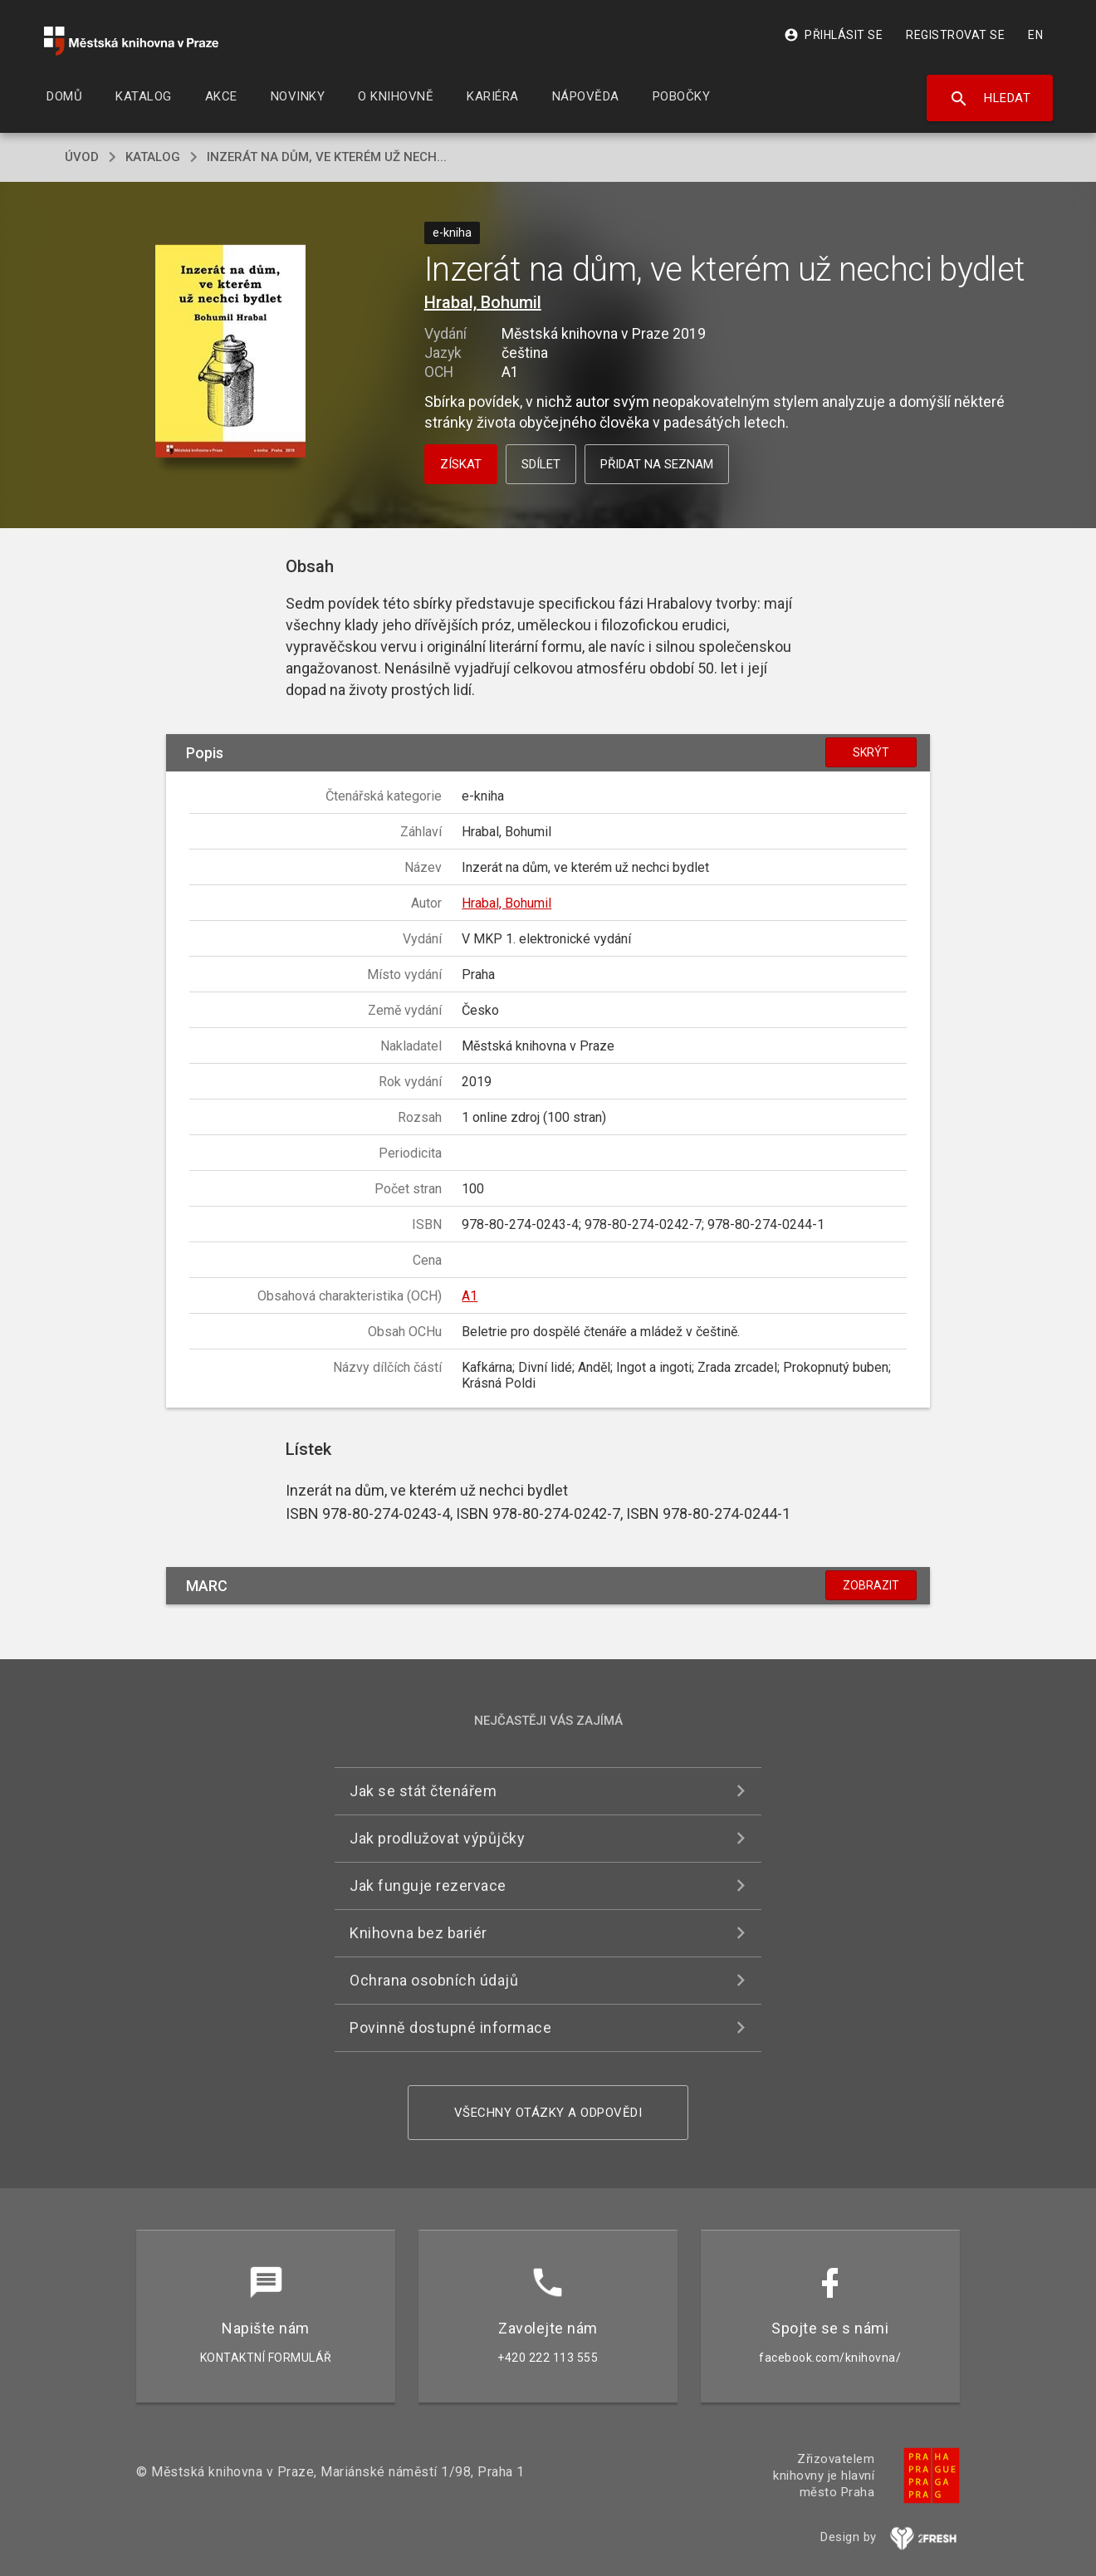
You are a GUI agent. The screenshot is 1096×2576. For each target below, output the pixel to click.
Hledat (990, 99)
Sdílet (540, 464)
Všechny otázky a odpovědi (548, 2112)
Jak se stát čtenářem (423, 1791)
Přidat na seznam (656, 464)
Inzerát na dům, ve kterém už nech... (327, 156)
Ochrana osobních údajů (434, 1980)
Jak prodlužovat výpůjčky (437, 1838)
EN (1035, 35)
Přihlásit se (833, 34)
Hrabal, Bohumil (482, 302)
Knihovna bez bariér (418, 1933)
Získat (461, 464)
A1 (469, 1296)
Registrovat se (955, 35)
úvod (82, 156)
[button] (230, 352)
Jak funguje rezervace (428, 1885)
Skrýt (871, 752)
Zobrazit (871, 1585)
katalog (152, 156)
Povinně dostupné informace (450, 2027)
